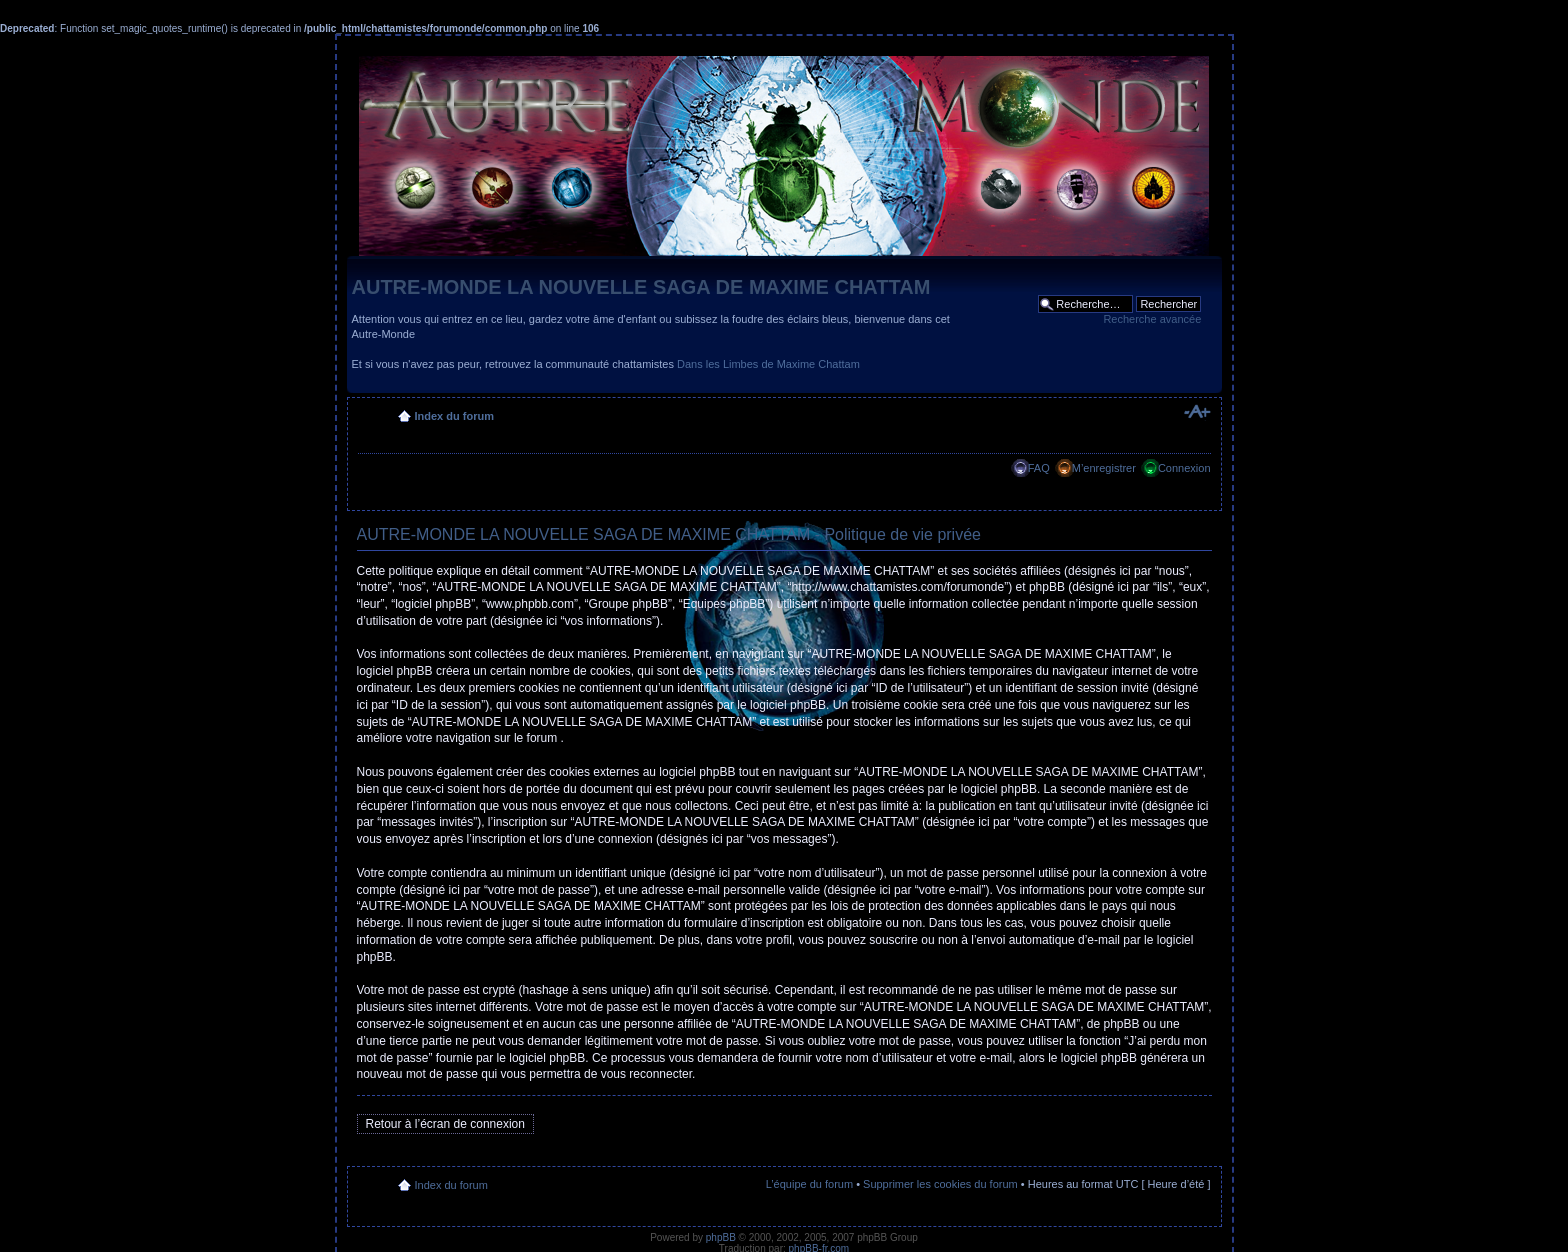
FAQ (1039, 468)
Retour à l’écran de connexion (445, 1124)
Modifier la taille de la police (1196, 412)
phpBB (721, 1237)
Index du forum (454, 416)
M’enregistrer (1104, 468)
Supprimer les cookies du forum (940, 1184)
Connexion (1184, 468)
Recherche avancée (1152, 319)
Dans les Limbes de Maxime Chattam (768, 364)
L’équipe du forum (809, 1184)
